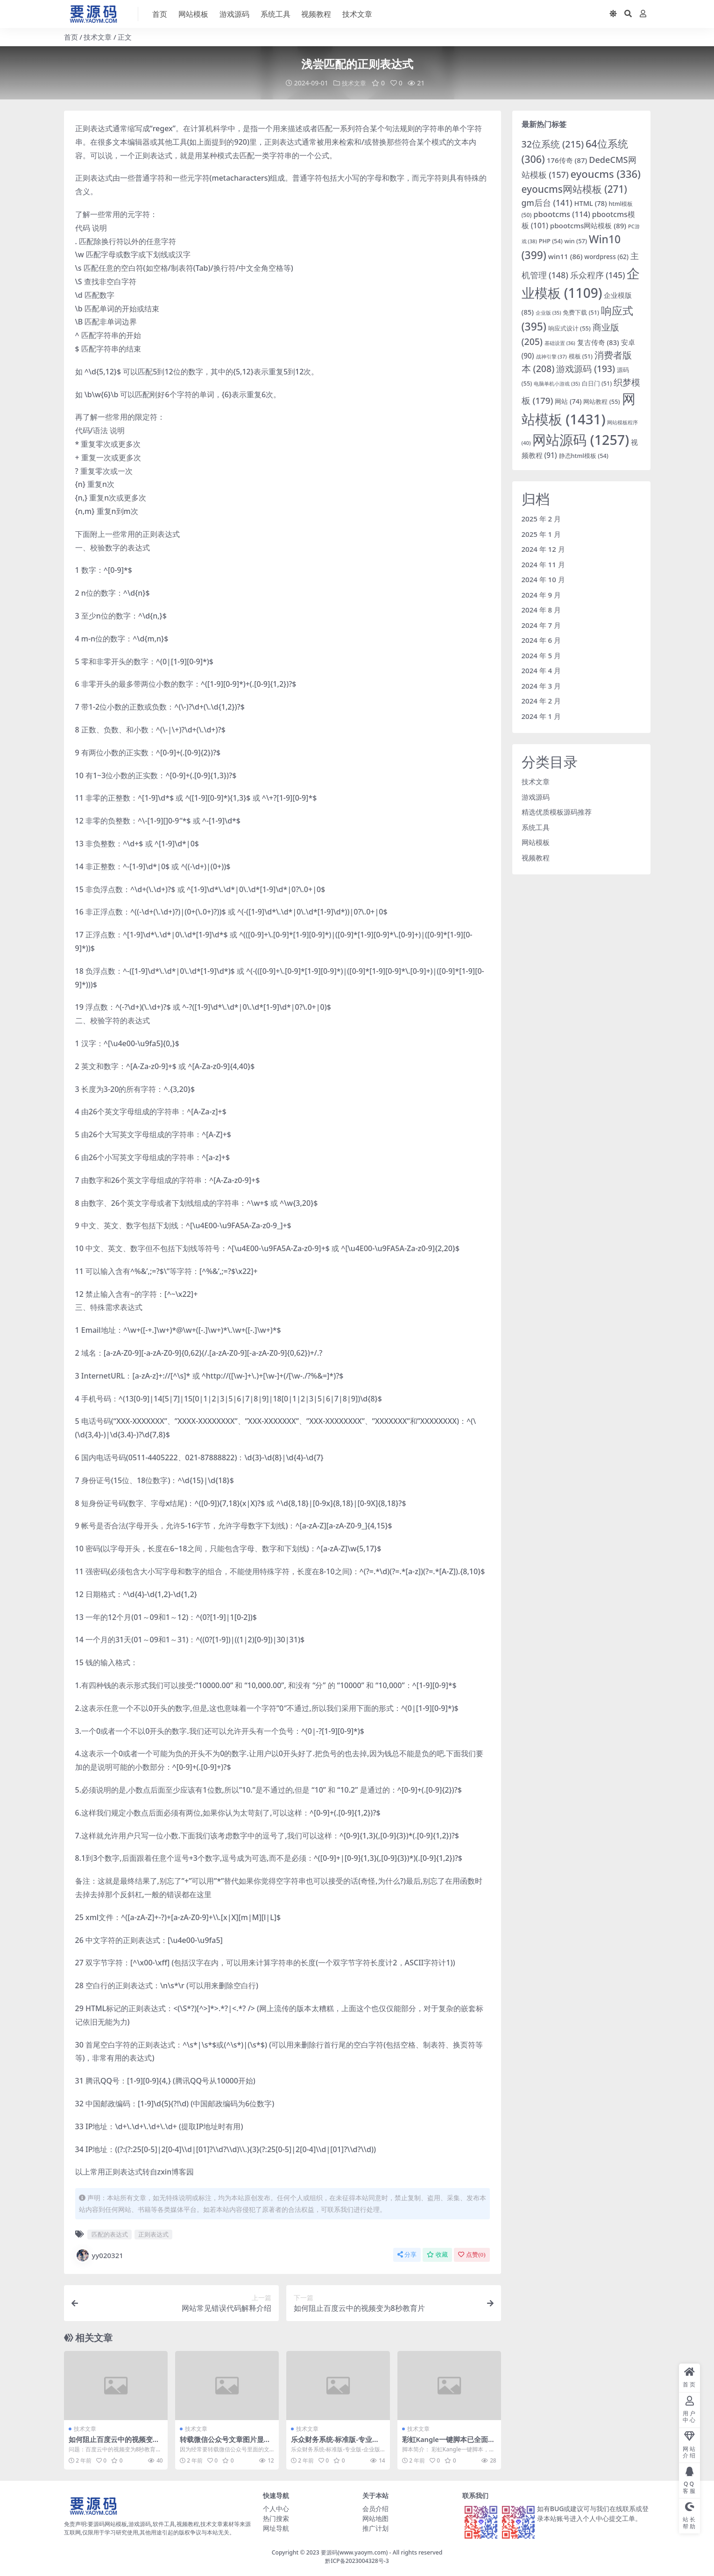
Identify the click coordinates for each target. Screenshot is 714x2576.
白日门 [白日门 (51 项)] (597, 383)
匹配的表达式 (110, 2234)
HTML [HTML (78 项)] (590, 202)
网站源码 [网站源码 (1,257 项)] (580, 439)
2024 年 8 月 (541, 609)
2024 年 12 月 (543, 548)
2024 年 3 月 (541, 685)
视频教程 (536, 857)
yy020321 (99, 2254)
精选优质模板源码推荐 (557, 811)
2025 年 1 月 (541, 533)
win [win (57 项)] (576, 240)
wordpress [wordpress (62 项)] (606, 256)
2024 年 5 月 (541, 655)
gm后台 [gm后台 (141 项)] (547, 202)
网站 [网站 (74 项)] (568, 401)
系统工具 (536, 826)
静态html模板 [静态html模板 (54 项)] (583, 455)
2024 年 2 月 (541, 700)
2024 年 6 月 (541, 639)
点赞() (471, 2254)
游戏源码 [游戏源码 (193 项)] (585, 368)
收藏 (437, 2254)
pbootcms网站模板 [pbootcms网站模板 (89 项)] (588, 225)
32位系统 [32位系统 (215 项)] (553, 143)
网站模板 (536, 841)
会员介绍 (375, 2507)
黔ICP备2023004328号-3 (357, 2560)
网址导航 (276, 2527)
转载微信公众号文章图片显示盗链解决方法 (225, 2443)
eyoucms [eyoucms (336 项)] (606, 173)
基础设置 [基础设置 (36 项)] (559, 342)
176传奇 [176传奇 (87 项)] (567, 159)
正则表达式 (153, 2234)
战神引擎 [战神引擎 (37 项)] (551, 355)
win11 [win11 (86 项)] (565, 255)
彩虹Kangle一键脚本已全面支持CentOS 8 (449, 2443)
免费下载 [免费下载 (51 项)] (581, 312)
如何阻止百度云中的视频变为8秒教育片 (114, 2443)
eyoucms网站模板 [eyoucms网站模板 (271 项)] (574, 188)
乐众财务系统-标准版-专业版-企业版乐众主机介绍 (336, 2443)
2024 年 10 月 (543, 579)
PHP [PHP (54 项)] (551, 240)
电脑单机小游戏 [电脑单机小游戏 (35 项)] (557, 383)
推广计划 (375, 2527)
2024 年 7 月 (541, 624)
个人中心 (276, 2507)
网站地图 (375, 2517)
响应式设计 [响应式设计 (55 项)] (569, 328)
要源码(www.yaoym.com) (354, 2551)
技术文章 (98, 37)
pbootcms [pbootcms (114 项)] (561, 214)
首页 (71, 37)
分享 (407, 2254)
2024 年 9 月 (541, 594)
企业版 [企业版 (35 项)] (548, 312)
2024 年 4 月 (541, 670)
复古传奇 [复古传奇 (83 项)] (598, 341)
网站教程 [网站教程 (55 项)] (601, 401)
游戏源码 (536, 796)
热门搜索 (276, 2517)
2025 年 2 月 (541, 518)
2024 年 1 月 (541, 715)
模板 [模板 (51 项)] (581, 356)
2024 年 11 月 (543, 564)
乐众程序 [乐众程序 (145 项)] (597, 275)
